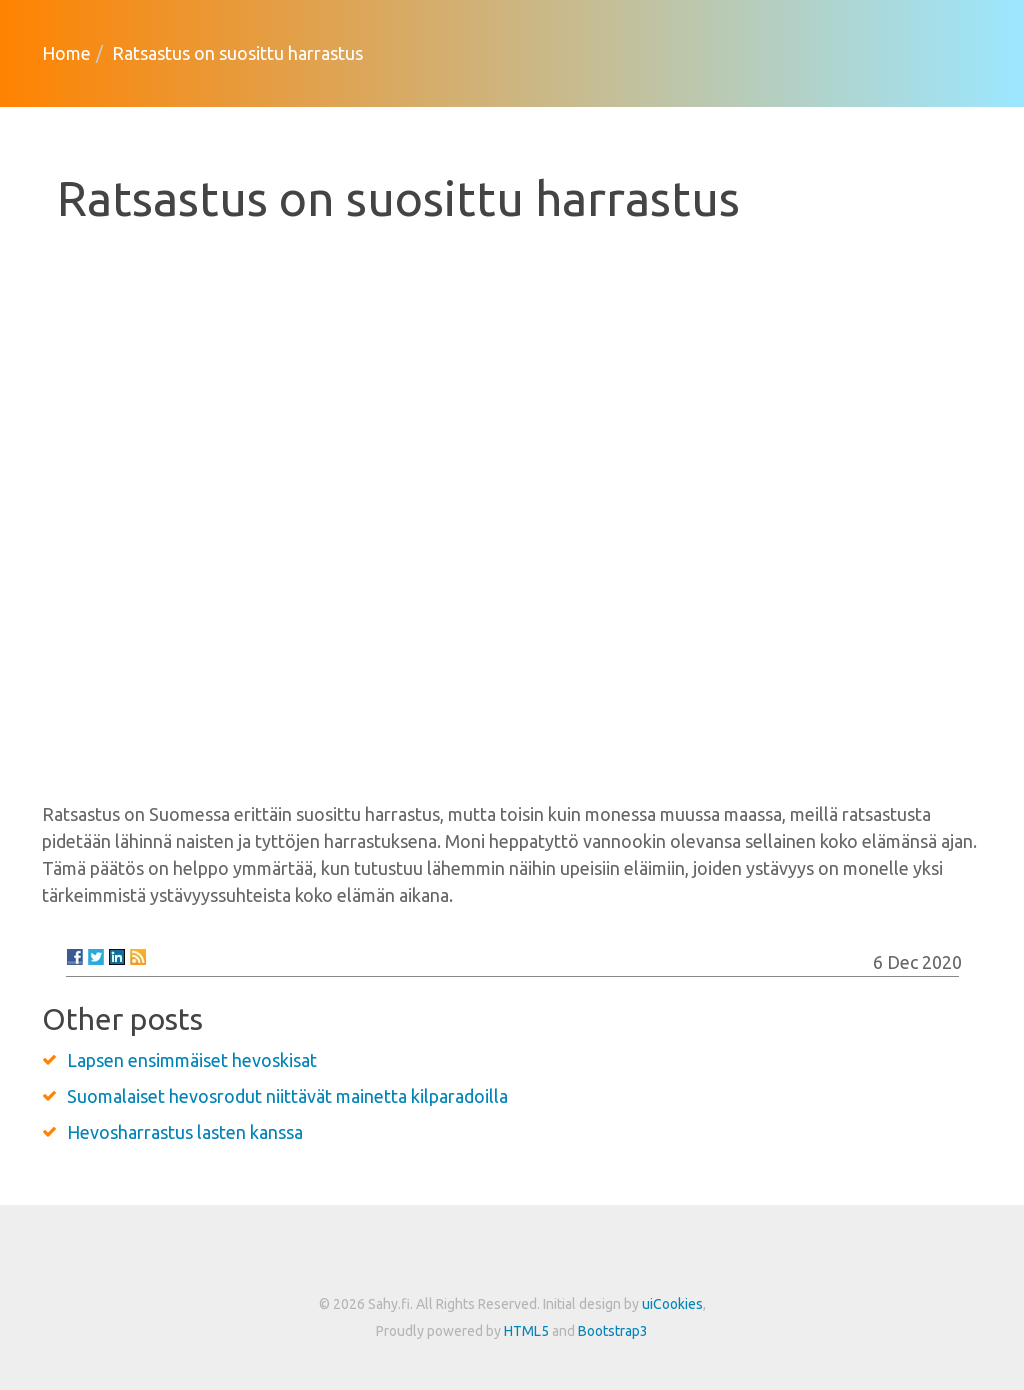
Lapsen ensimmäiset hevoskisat (192, 1060)
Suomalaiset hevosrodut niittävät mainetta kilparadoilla (287, 1096)
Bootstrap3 (613, 1331)
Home (66, 53)
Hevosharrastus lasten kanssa (185, 1132)
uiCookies (672, 1304)
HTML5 (526, 1331)
